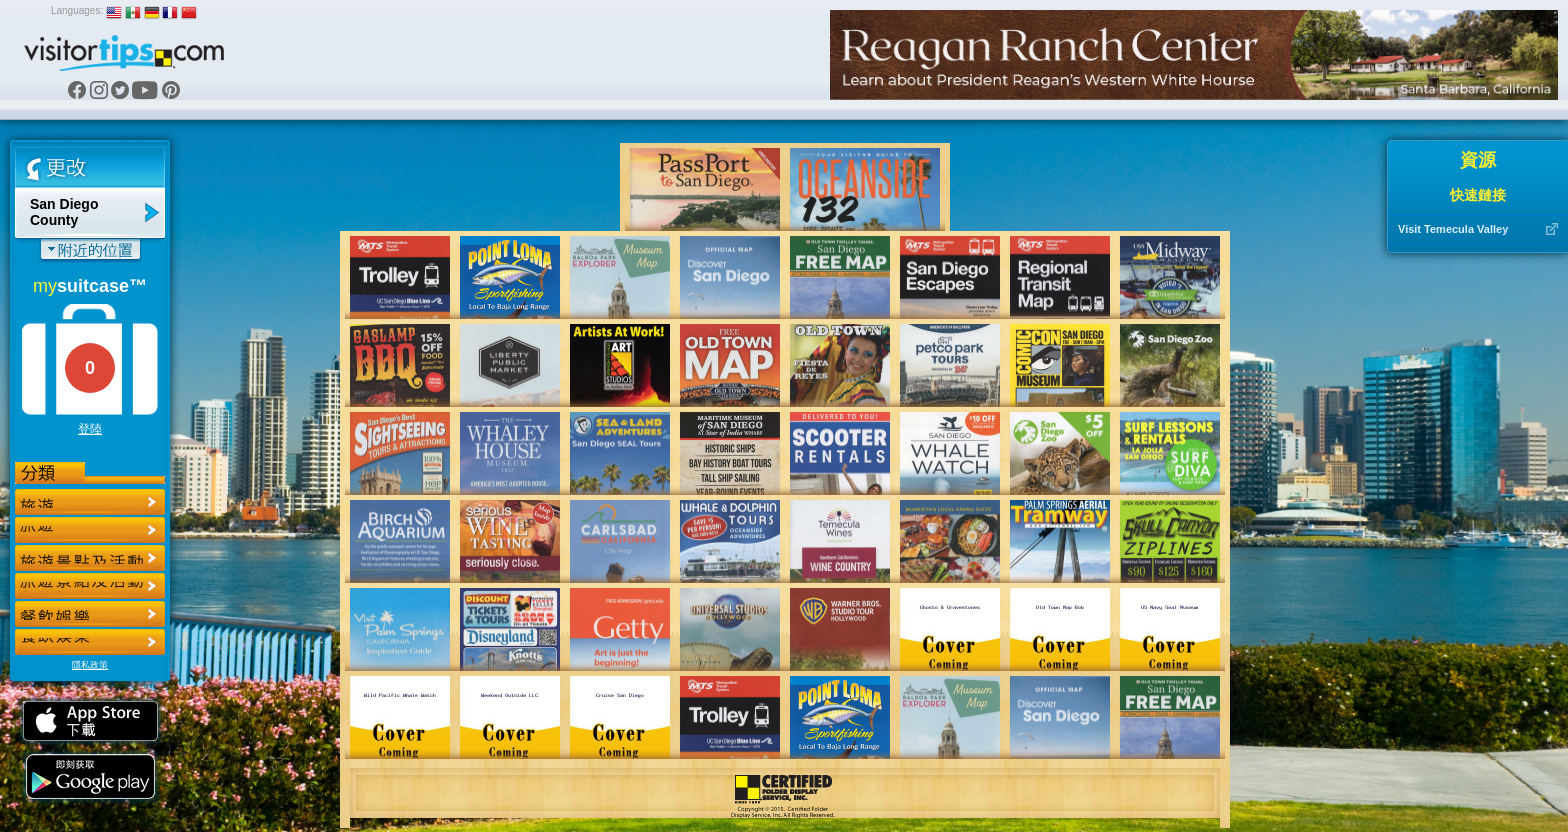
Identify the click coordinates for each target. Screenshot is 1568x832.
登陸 (90, 429)
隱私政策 (90, 665)
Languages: (77, 10)
